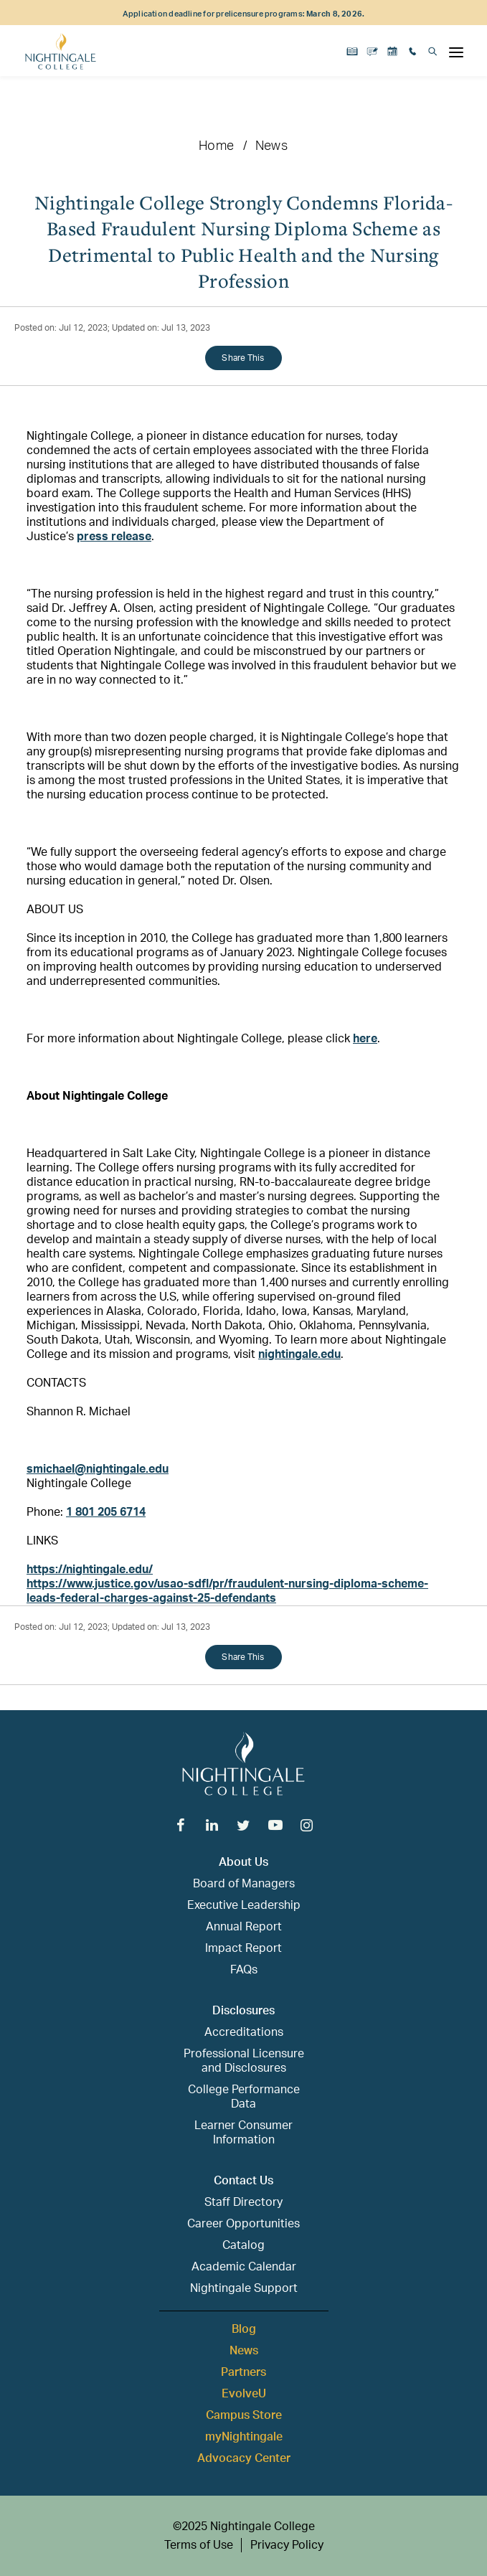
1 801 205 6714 (106, 1512)
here (365, 1038)
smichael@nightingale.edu (98, 1469)
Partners (243, 2372)
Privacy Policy (286, 2545)
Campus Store (244, 2415)
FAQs (243, 1970)
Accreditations (243, 2032)
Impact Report (243, 1948)
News (271, 146)
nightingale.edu (299, 1354)
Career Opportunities (243, 2224)
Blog (244, 2329)
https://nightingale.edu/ (90, 1569)
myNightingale (244, 2437)
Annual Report (244, 1927)
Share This (243, 358)
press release (114, 536)
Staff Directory (243, 2202)
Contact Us (243, 2180)
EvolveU (244, 2394)
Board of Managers (244, 1883)
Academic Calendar (244, 2267)
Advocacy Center (243, 2458)
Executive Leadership (244, 1905)
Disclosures (243, 2010)
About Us (243, 1862)
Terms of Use (198, 2545)
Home (216, 146)
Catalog (243, 2245)
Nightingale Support (244, 2288)
